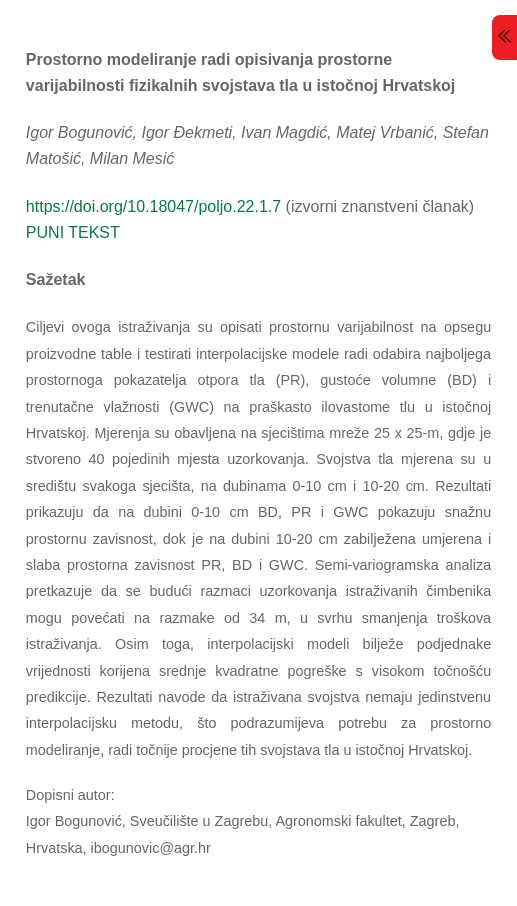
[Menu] (504, 37)
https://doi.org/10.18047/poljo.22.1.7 (153, 206)
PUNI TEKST (73, 232)
